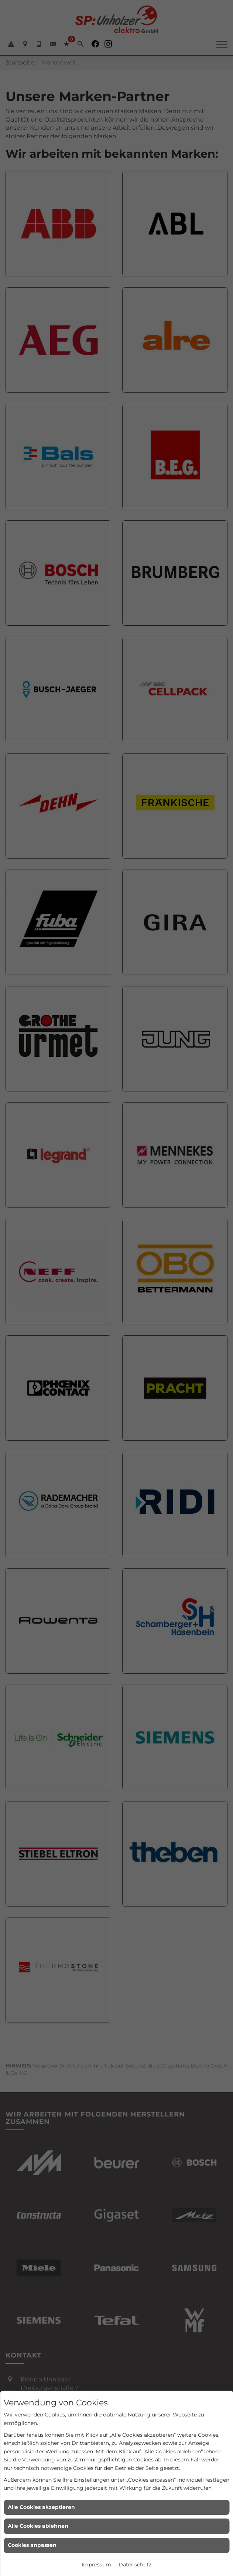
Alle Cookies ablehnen (38, 2526)
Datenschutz (135, 2564)
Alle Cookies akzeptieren (41, 2507)
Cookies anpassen (32, 2545)
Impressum (96, 2564)
